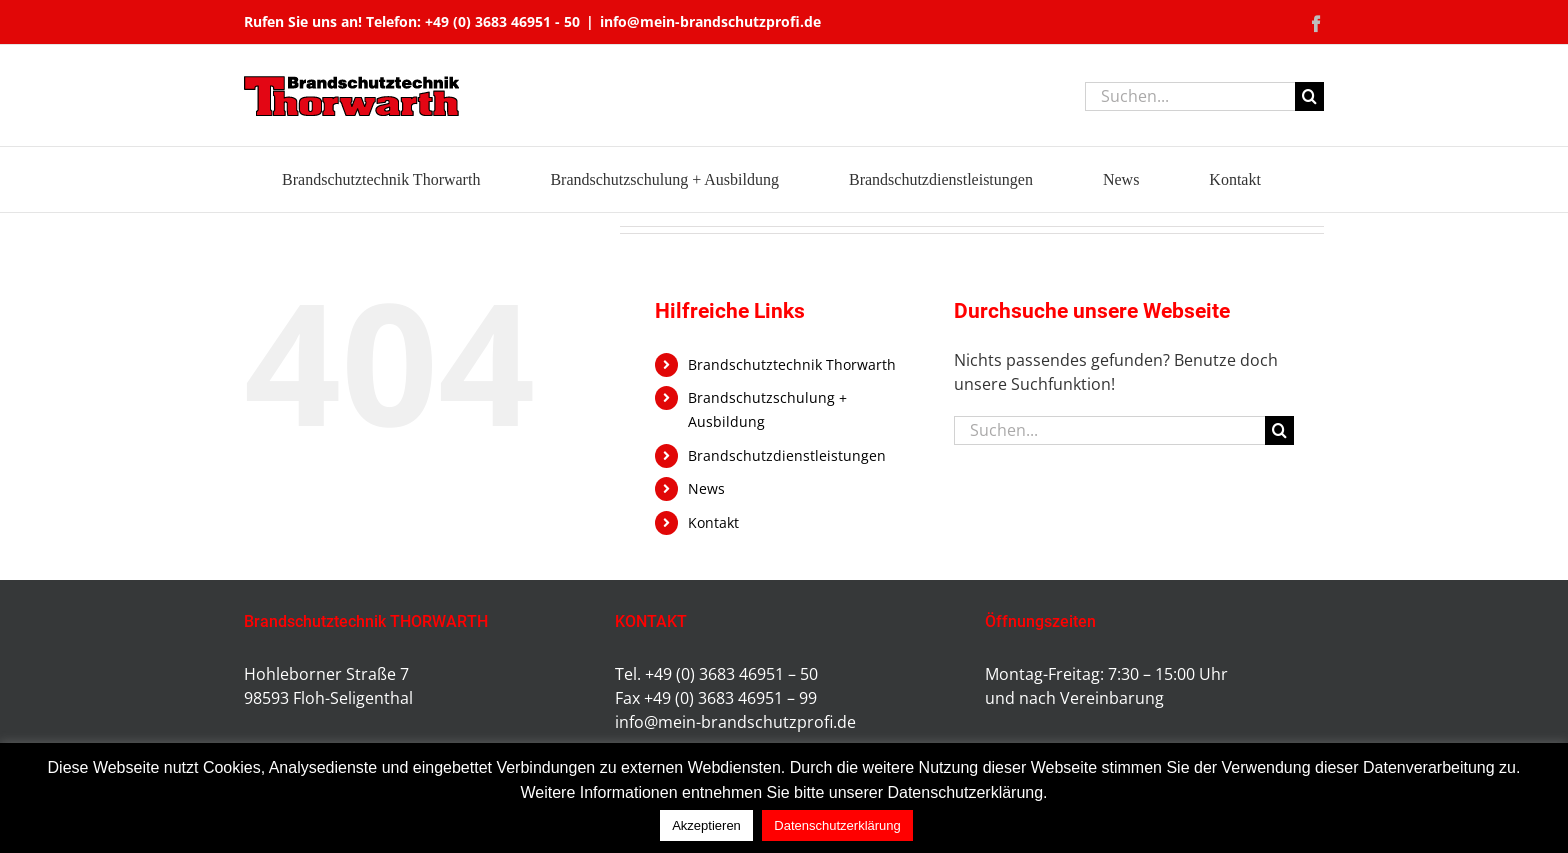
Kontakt (713, 522)
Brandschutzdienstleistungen (787, 455)
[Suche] (1309, 96)
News (706, 488)
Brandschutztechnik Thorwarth (792, 364)
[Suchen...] (1190, 96)
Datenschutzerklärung (837, 825)
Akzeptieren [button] (706, 825)
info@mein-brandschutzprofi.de (710, 21)
